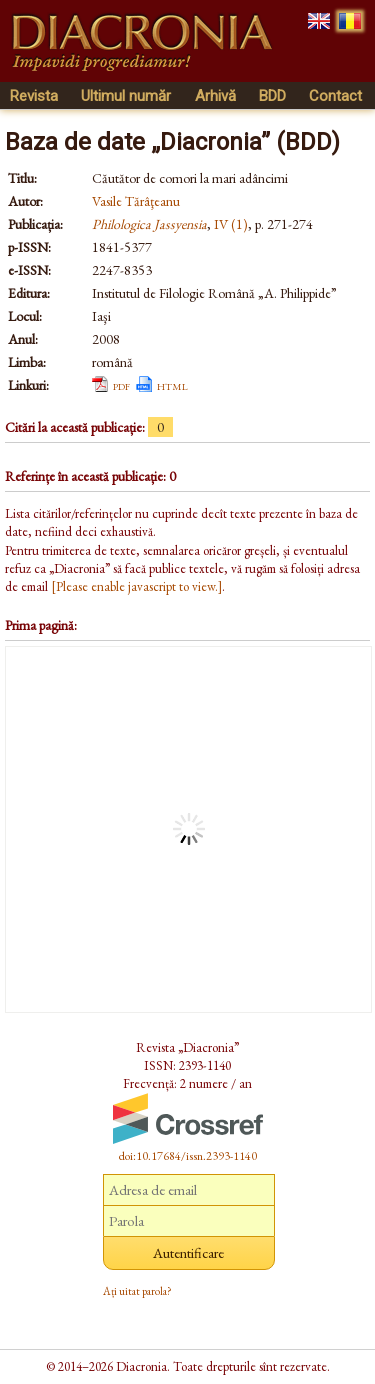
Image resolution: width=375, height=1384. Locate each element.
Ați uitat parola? (137, 1291)
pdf (121, 385)
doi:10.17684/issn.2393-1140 (188, 1156)
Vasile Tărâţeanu (136, 201)
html (172, 385)
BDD (272, 96)
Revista (34, 96)
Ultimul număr (126, 96)
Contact (335, 96)
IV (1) (231, 224)
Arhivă (215, 96)
